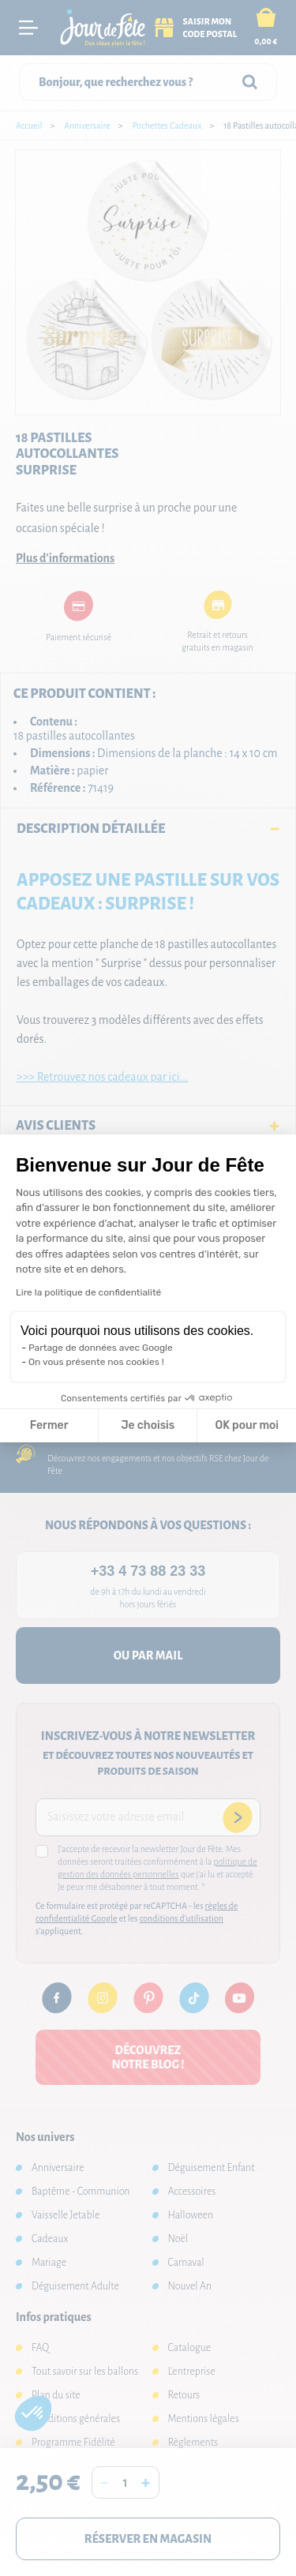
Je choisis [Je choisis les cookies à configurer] (147, 1425)
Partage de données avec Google (100, 1347)
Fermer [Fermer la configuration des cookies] (49, 1425)
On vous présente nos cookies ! (96, 1361)
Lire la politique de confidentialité (88, 1292)
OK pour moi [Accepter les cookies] (247, 1425)
